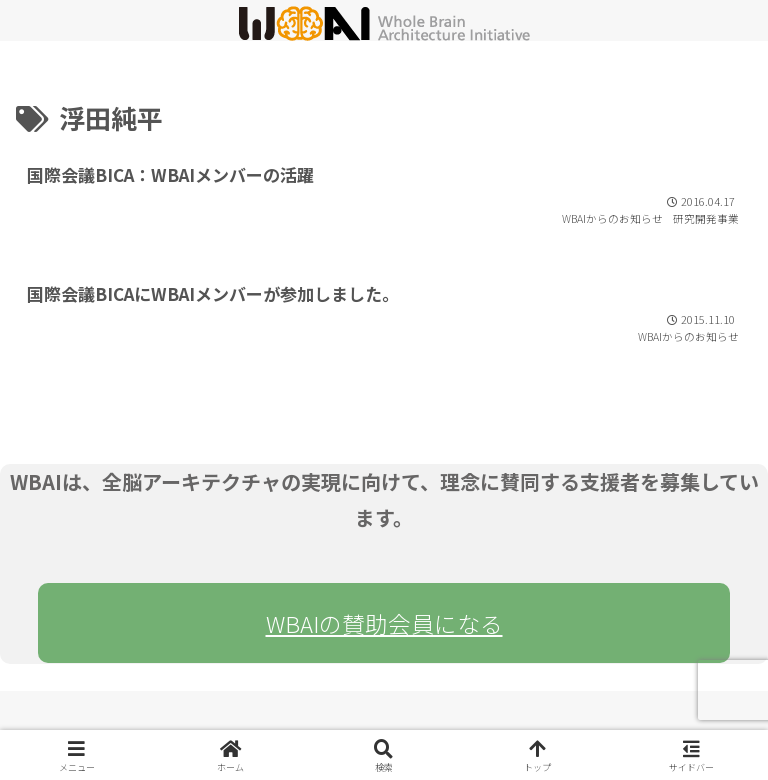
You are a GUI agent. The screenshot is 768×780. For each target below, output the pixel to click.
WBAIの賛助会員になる (384, 623)
